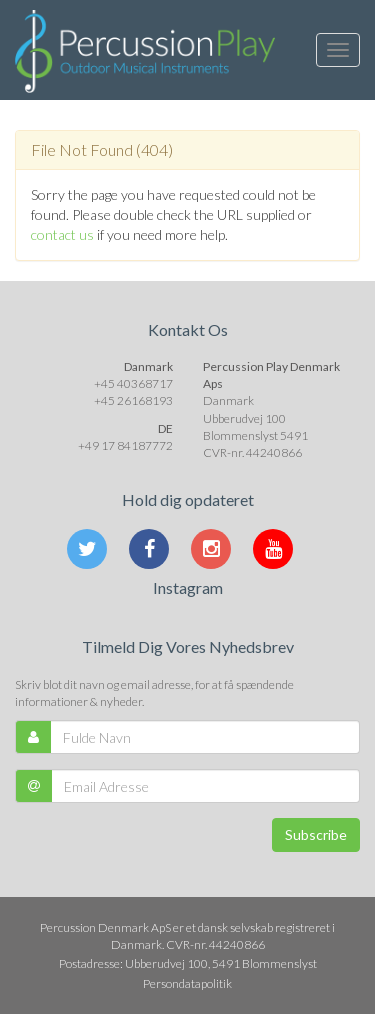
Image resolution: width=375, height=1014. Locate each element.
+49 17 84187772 (125, 445)
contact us (62, 234)
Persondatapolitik (187, 983)
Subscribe (316, 834)
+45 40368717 (133, 383)
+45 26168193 (133, 400)
